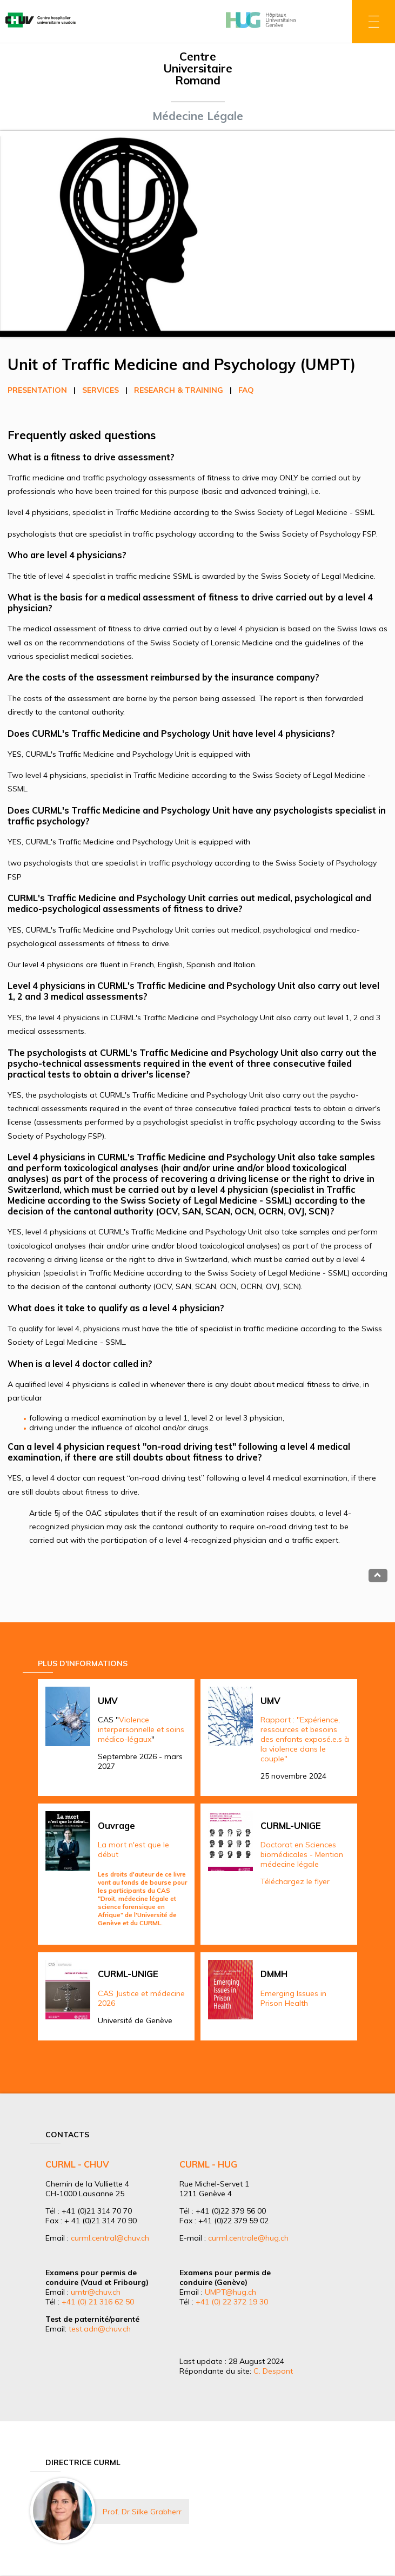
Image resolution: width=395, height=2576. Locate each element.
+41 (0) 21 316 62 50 (98, 2302)
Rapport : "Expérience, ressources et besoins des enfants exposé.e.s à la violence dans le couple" (304, 1739)
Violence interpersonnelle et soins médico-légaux (141, 1729)
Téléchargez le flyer (295, 1881)
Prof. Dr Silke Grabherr (142, 2511)
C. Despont (273, 2371)
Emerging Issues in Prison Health (293, 1998)
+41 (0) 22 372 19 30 (232, 2302)
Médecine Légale (197, 116)
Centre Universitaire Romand (197, 68)
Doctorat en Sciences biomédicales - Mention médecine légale (301, 1854)
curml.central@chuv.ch (110, 2238)
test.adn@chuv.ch (100, 2329)
